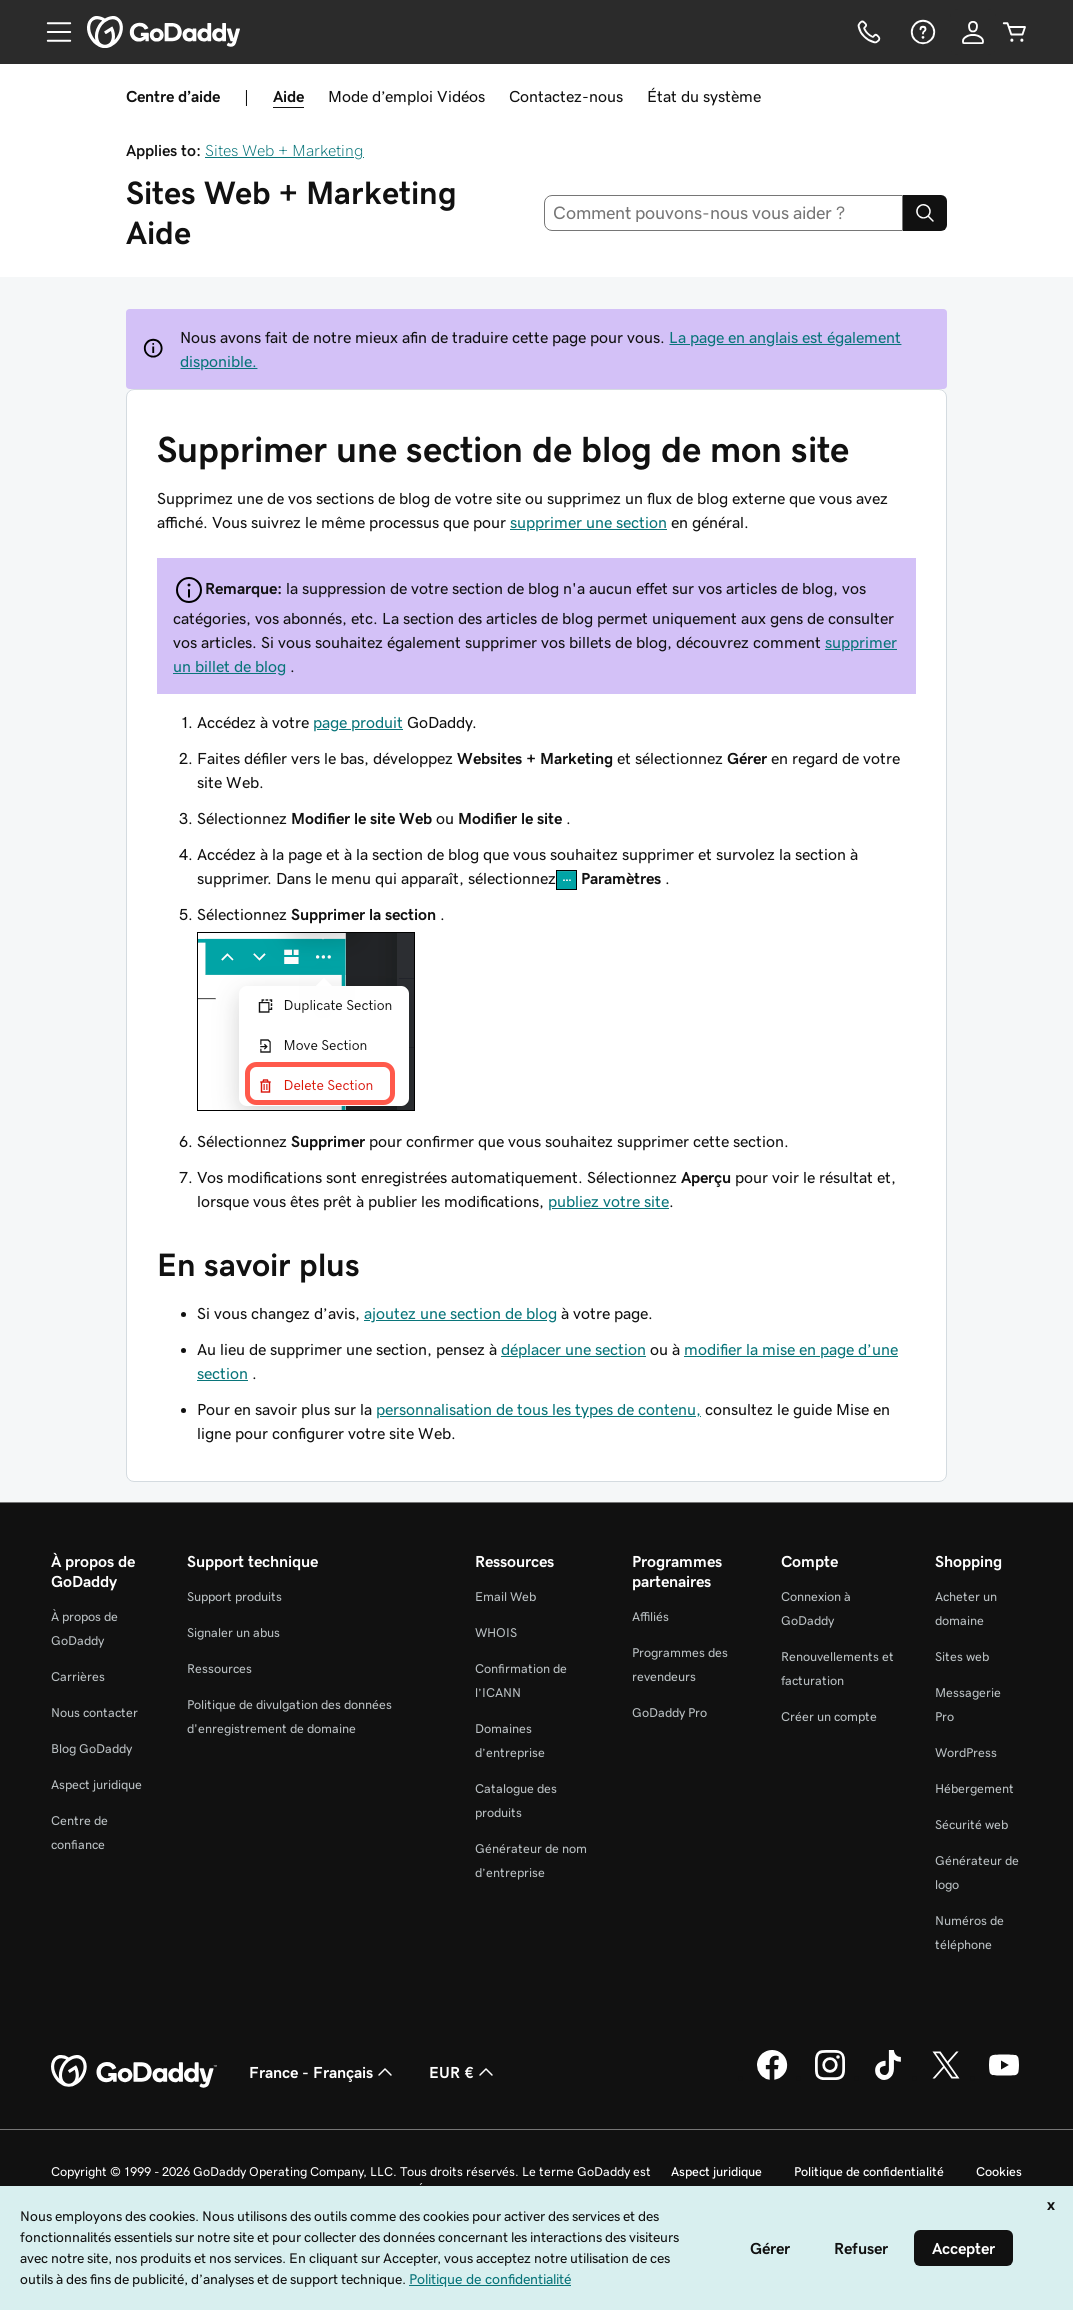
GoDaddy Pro (669, 1712)
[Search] (925, 213)
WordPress (966, 1752)
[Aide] (921, 32)
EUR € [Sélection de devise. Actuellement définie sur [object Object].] (463, 2072)
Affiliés (650, 1616)
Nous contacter (94, 1712)
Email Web (505, 1596)
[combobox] (723, 213)
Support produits (234, 1596)
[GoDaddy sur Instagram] (830, 2077)
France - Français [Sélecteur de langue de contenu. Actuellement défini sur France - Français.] (323, 2072)
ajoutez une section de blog (460, 1313)
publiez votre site (608, 1201)
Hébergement (974, 1788)
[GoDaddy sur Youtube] (1004, 2077)
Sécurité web (971, 1824)
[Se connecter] (973, 32)
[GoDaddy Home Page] (134, 2072)
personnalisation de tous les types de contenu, (538, 1409)
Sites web (962, 1656)
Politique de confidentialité (869, 2171)
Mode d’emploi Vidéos (406, 96)
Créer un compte (829, 1716)
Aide (288, 96)
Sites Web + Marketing (284, 150)
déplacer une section (573, 1349)
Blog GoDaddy (91, 1748)
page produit (358, 722)
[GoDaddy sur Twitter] (946, 2077)
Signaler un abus (233, 1632)
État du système (704, 96)
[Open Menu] (51, 32)
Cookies (999, 2171)
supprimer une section (588, 522)
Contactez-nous (566, 96)
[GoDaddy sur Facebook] (772, 2077)
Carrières (78, 1676)
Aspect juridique (96, 1784)
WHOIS (496, 1632)
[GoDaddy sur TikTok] (888, 2077)
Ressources (219, 1668)
